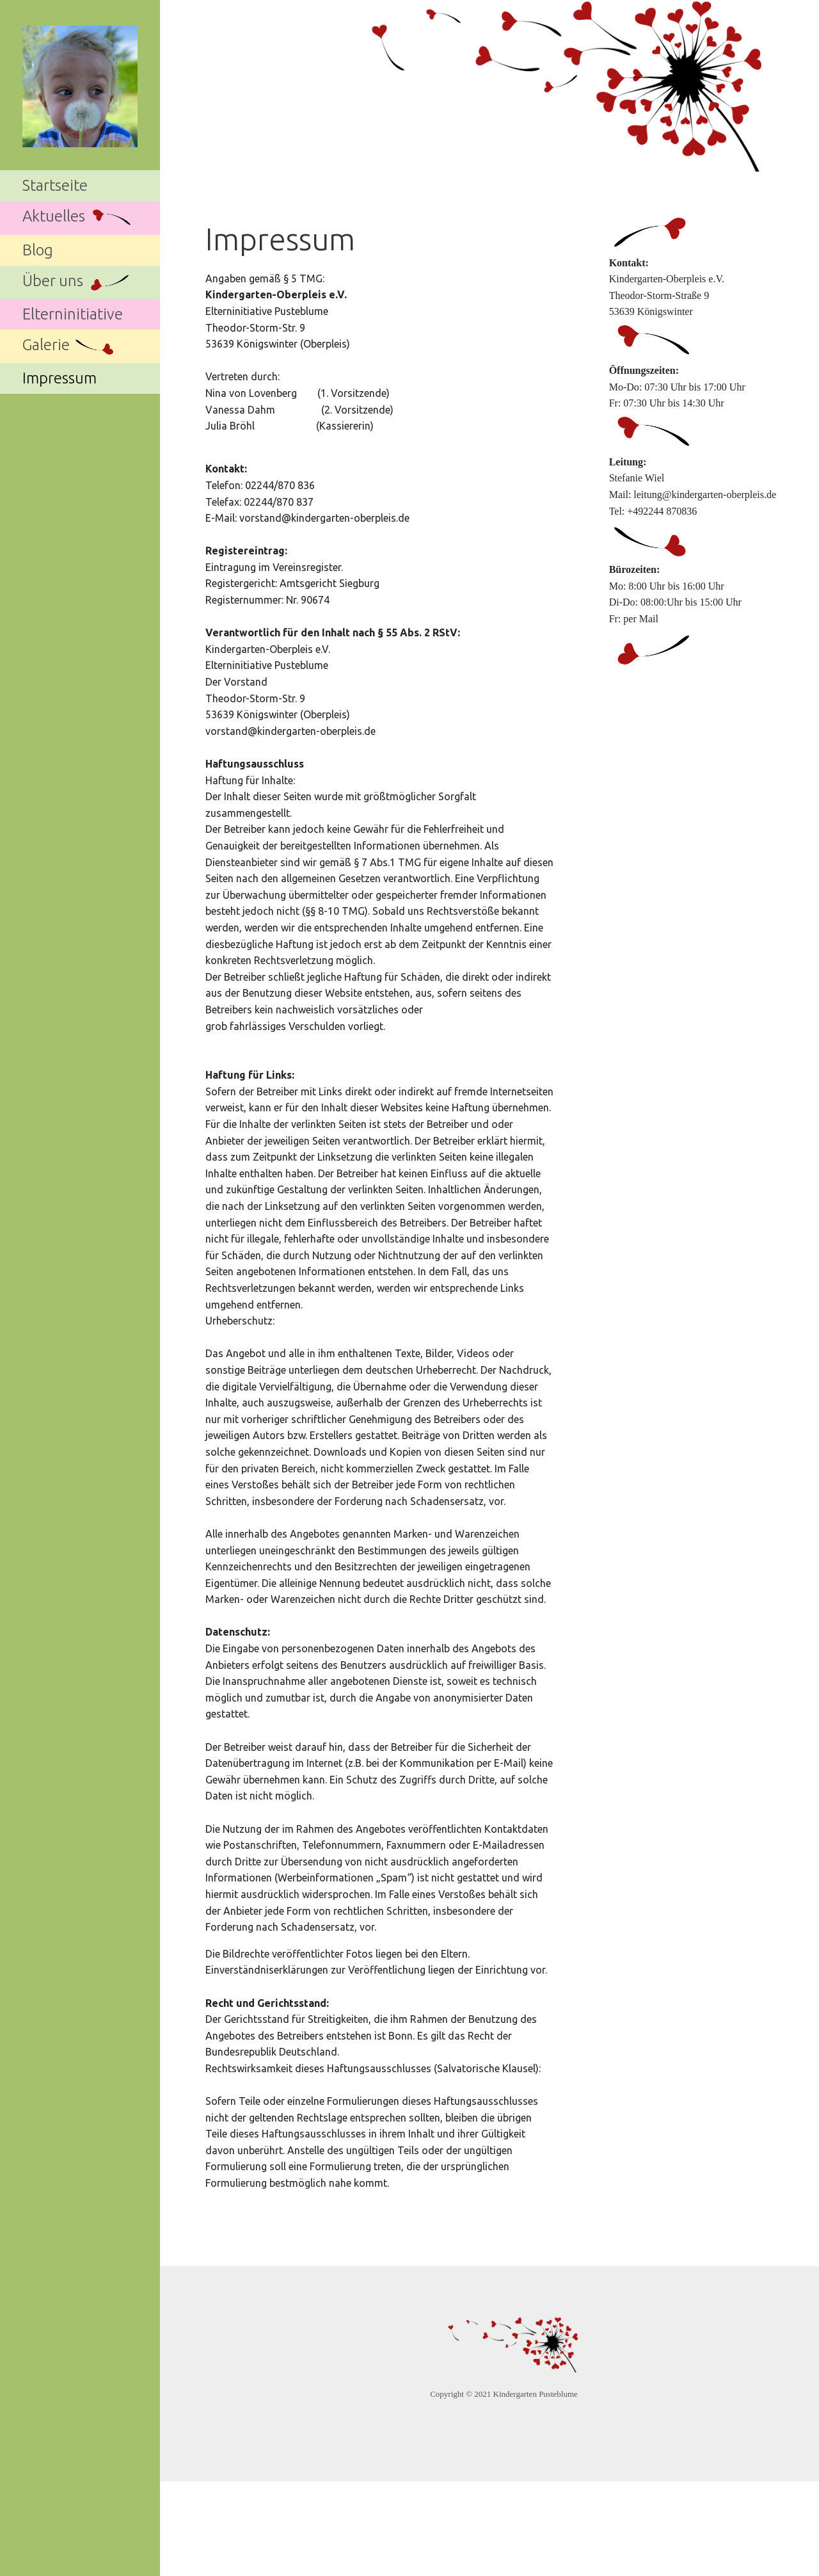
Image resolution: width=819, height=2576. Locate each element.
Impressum (59, 378)
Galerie (70, 346)
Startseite (55, 185)
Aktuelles (77, 218)
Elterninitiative (72, 314)
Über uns (76, 282)
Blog (37, 250)
